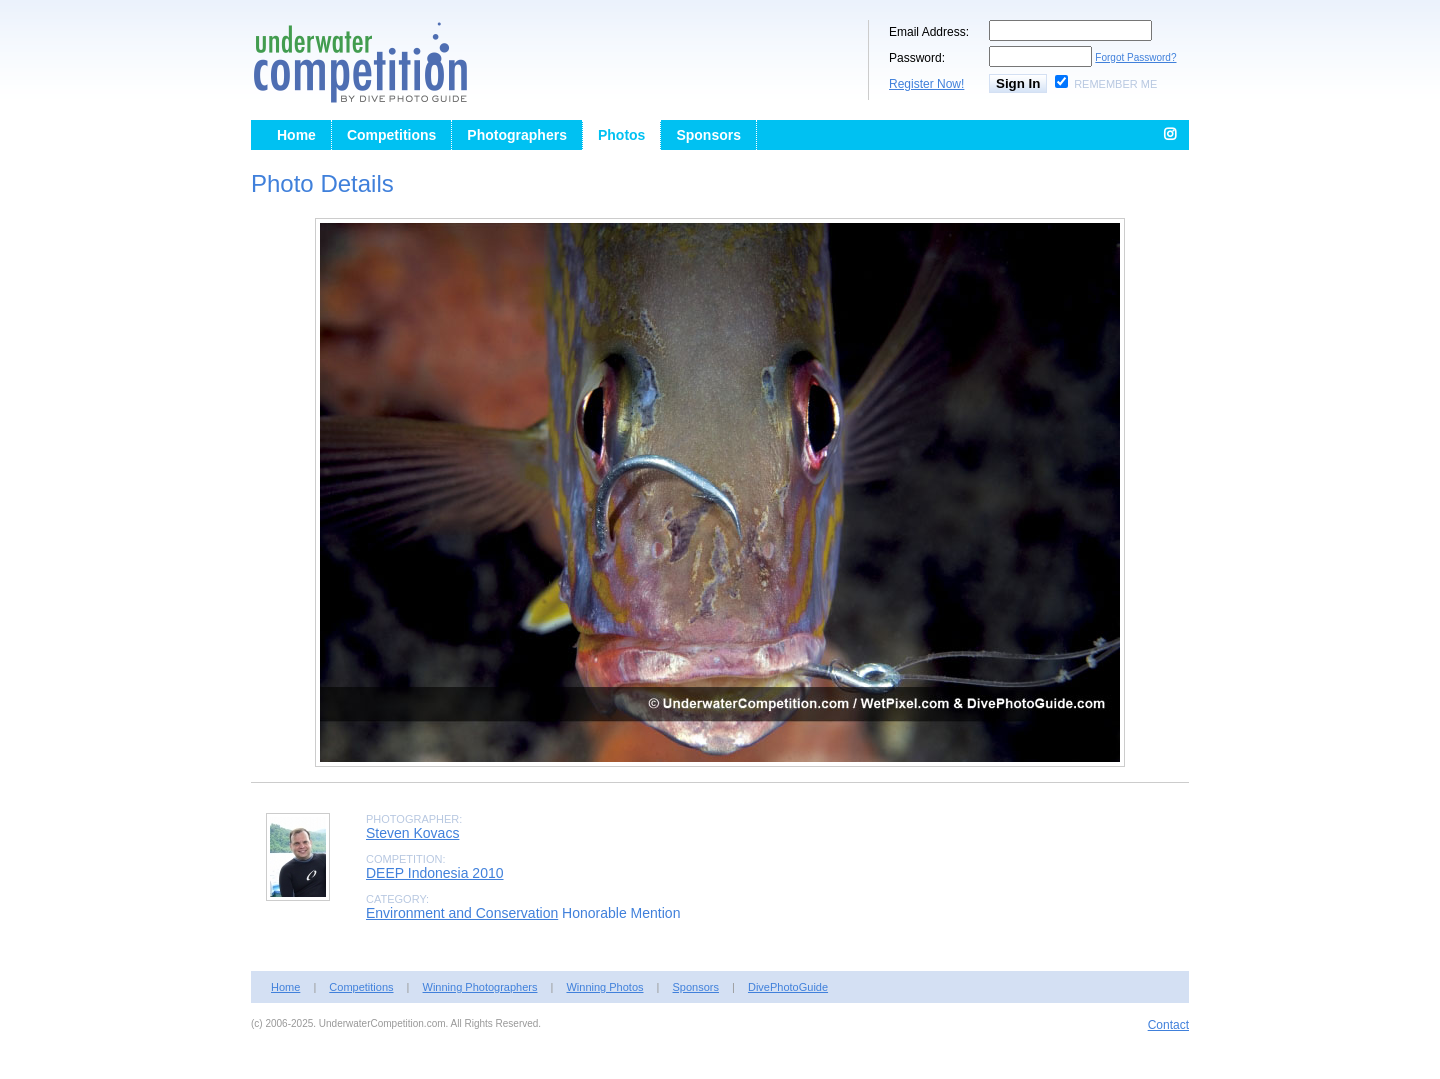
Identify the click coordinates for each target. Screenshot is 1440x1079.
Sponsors (708, 135)
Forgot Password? (1135, 57)
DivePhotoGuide (788, 987)
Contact (1168, 1025)
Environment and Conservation (462, 913)
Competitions (391, 135)
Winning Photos (604, 987)
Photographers (517, 135)
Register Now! (926, 84)
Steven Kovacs (412, 833)
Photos (621, 135)
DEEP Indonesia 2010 (435, 873)
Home (296, 135)
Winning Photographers (480, 987)
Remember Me (1115, 84)
